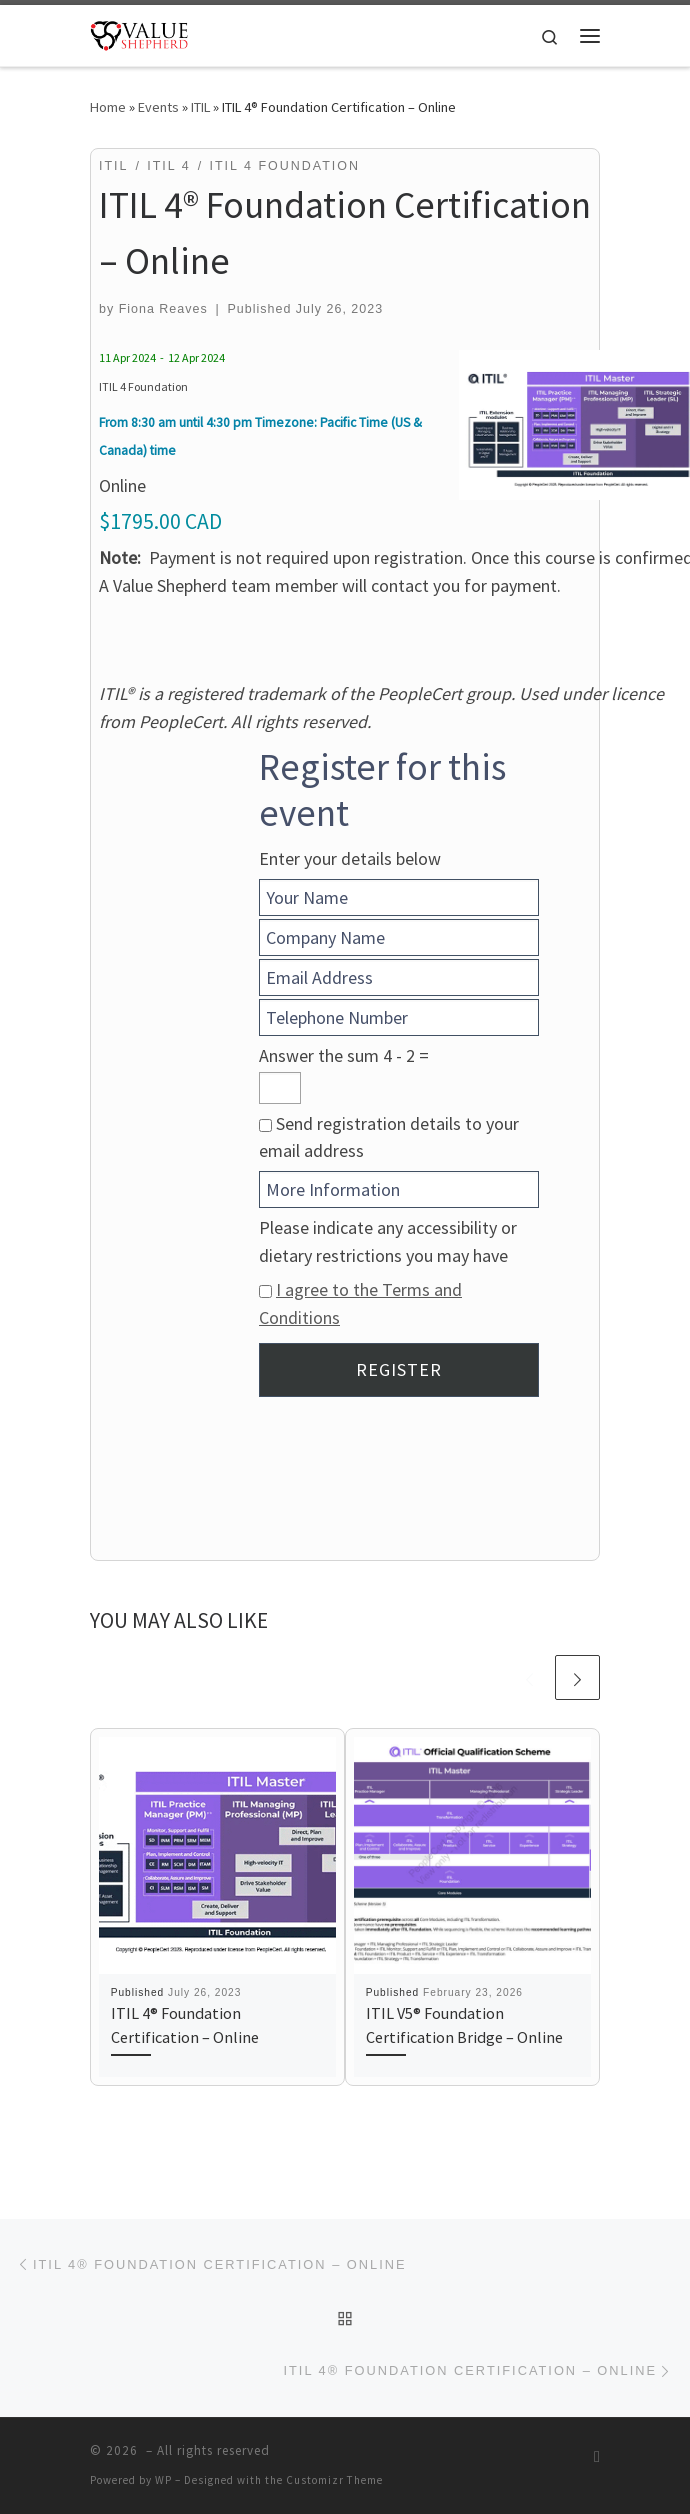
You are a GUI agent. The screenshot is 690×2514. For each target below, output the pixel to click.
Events (158, 107)
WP (163, 2480)
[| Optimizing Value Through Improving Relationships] (139, 33)
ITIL (200, 107)
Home (108, 107)
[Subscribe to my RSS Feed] (597, 2456)
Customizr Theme (334, 2480)
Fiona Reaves (163, 309)
